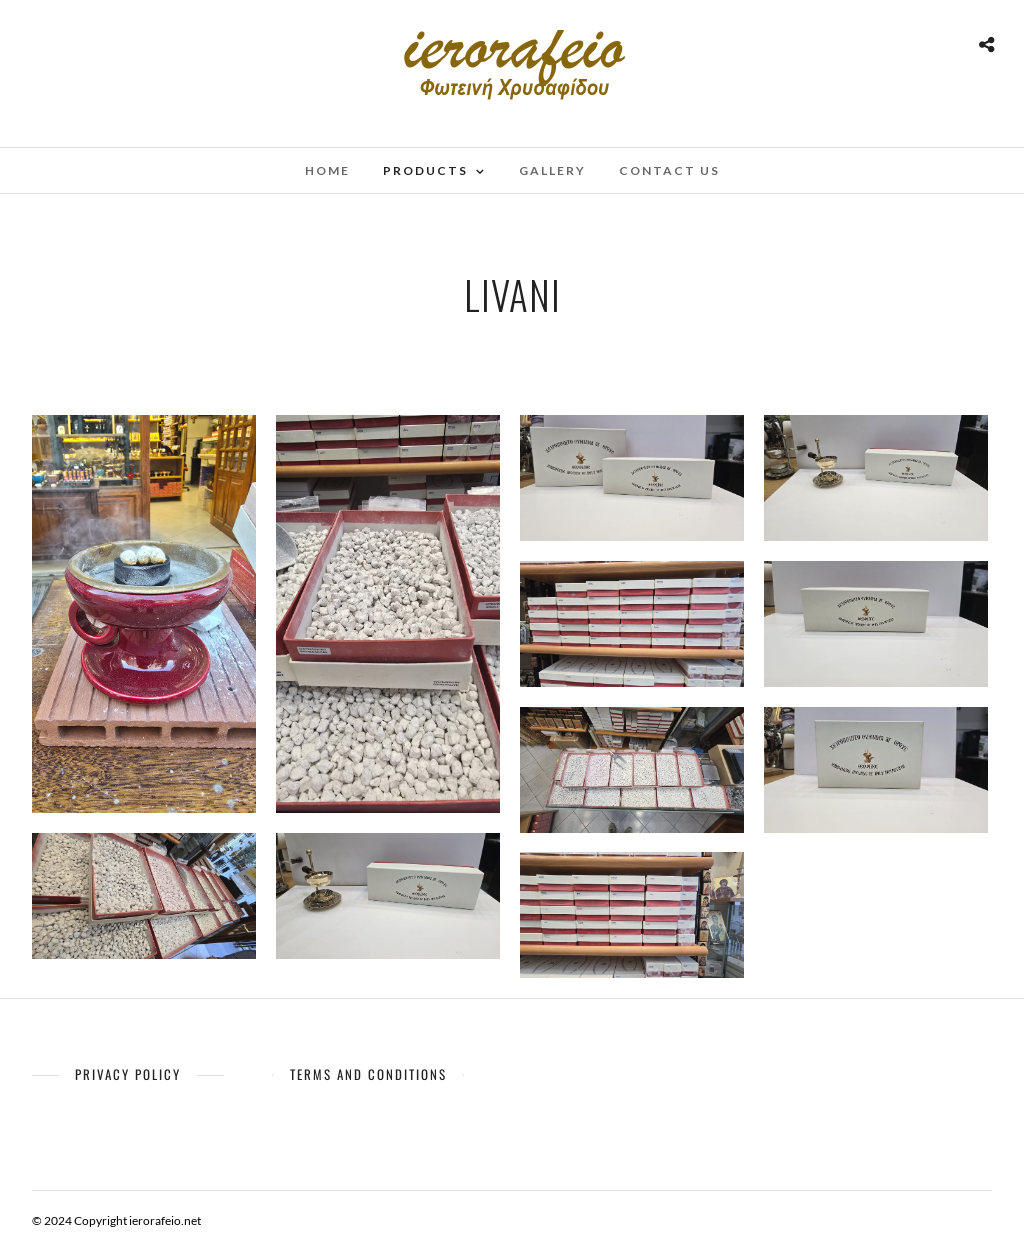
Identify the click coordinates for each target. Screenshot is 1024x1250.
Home (327, 170)
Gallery (552, 170)
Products (425, 170)
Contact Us (669, 170)
